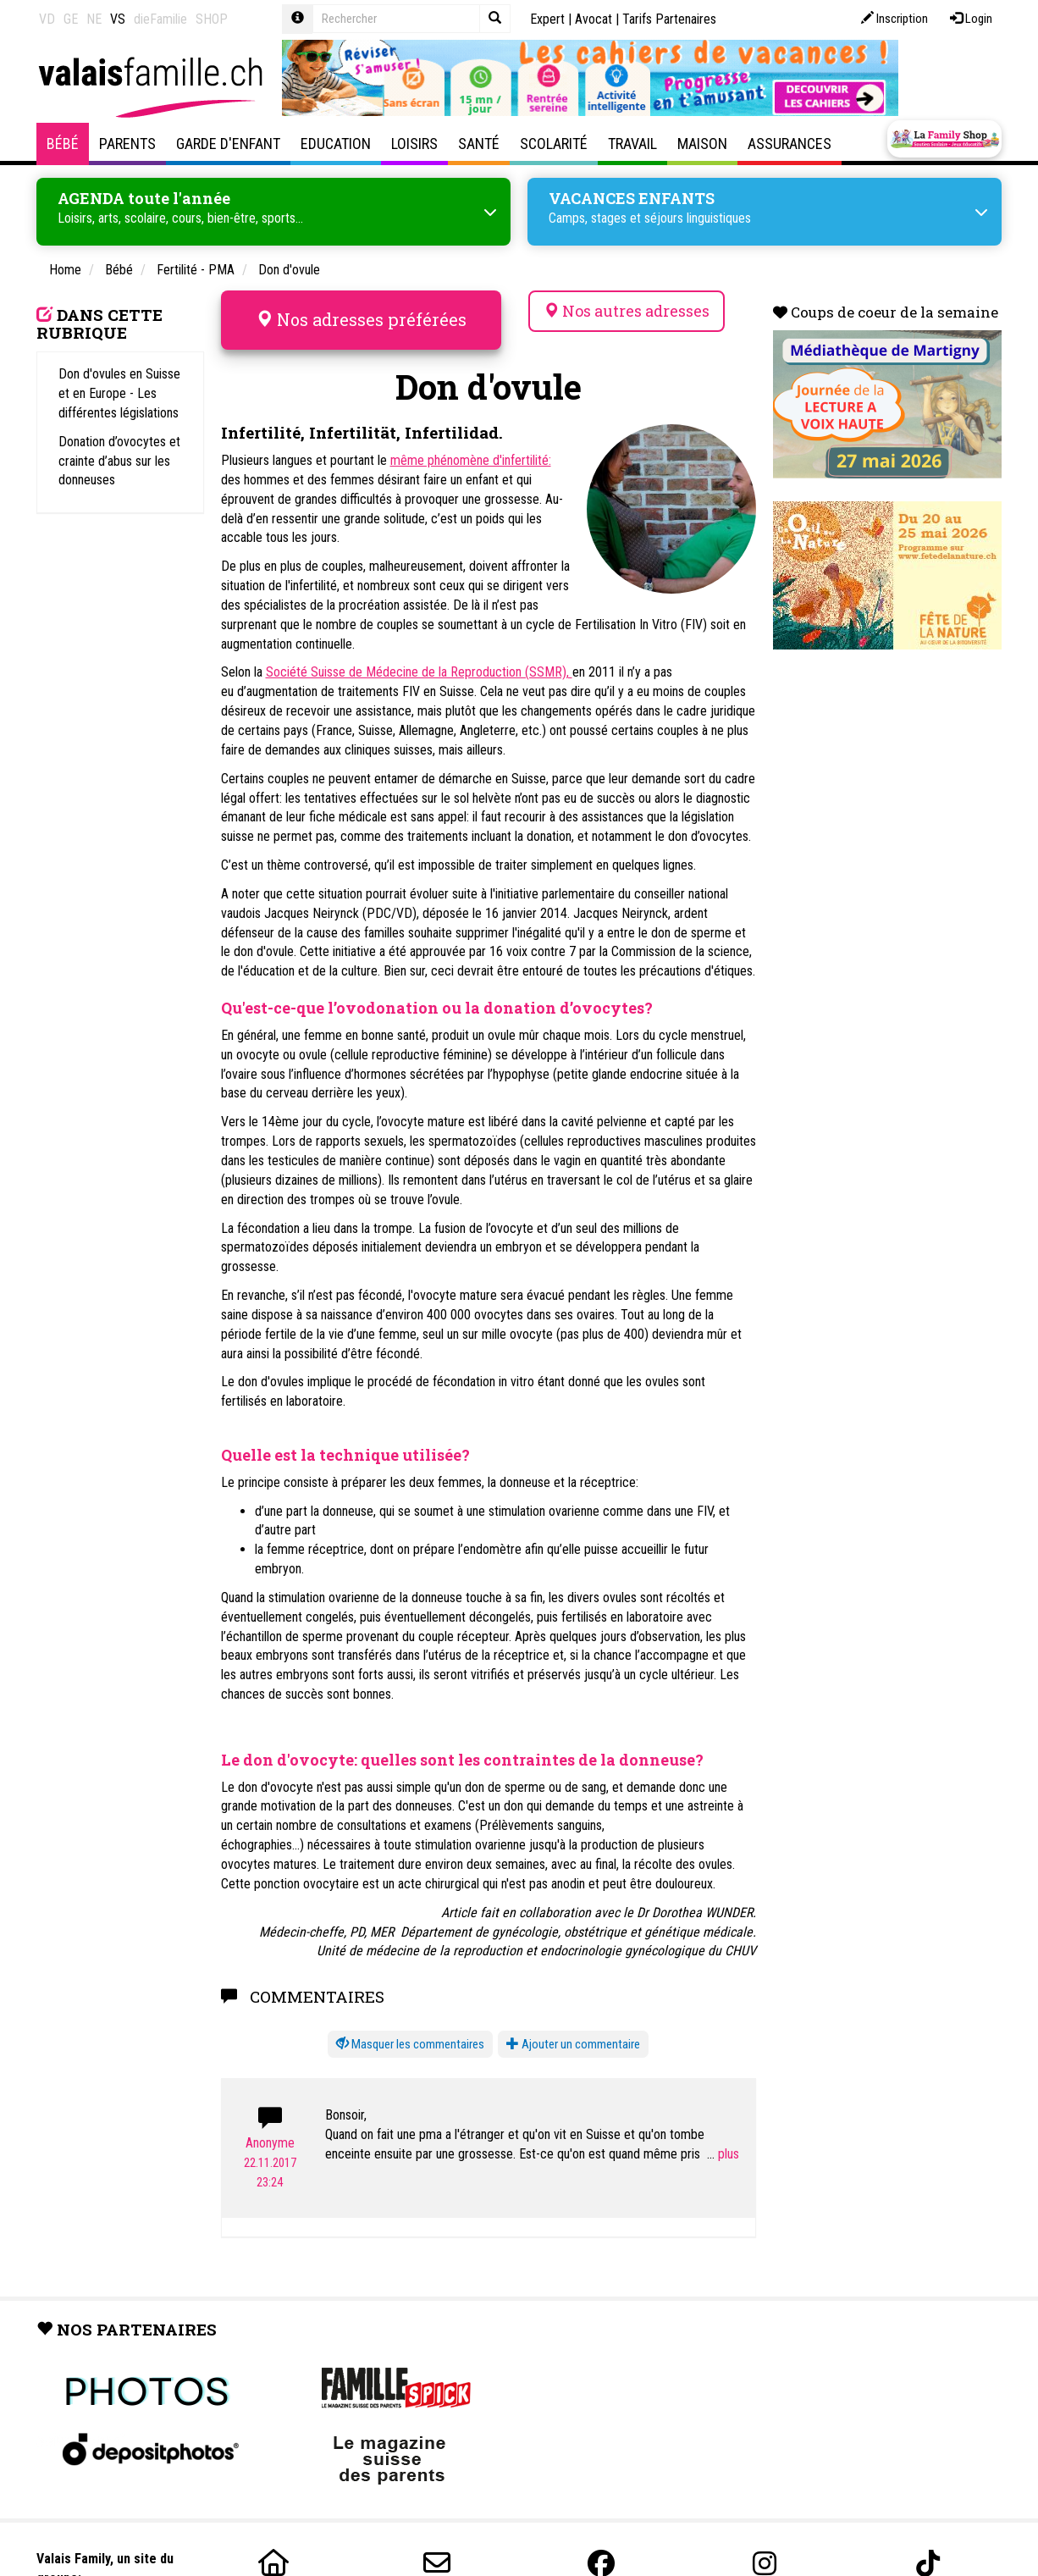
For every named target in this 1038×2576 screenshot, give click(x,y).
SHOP (212, 19)
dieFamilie (160, 19)
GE (70, 19)
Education (336, 143)
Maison (702, 143)
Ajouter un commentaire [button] (573, 2044)
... (723, 2154)
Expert (547, 19)
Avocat (593, 19)
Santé (479, 143)
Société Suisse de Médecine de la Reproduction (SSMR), (419, 672)
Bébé (63, 143)
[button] (410, 2044)
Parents (127, 143)
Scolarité (554, 143)
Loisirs (414, 143)
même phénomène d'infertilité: (470, 460)
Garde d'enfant (228, 143)
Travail (632, 143)
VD (47, 19)
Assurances (789, 143)
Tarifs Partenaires (669, 19)
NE (94, 19)
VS (117, 19)
